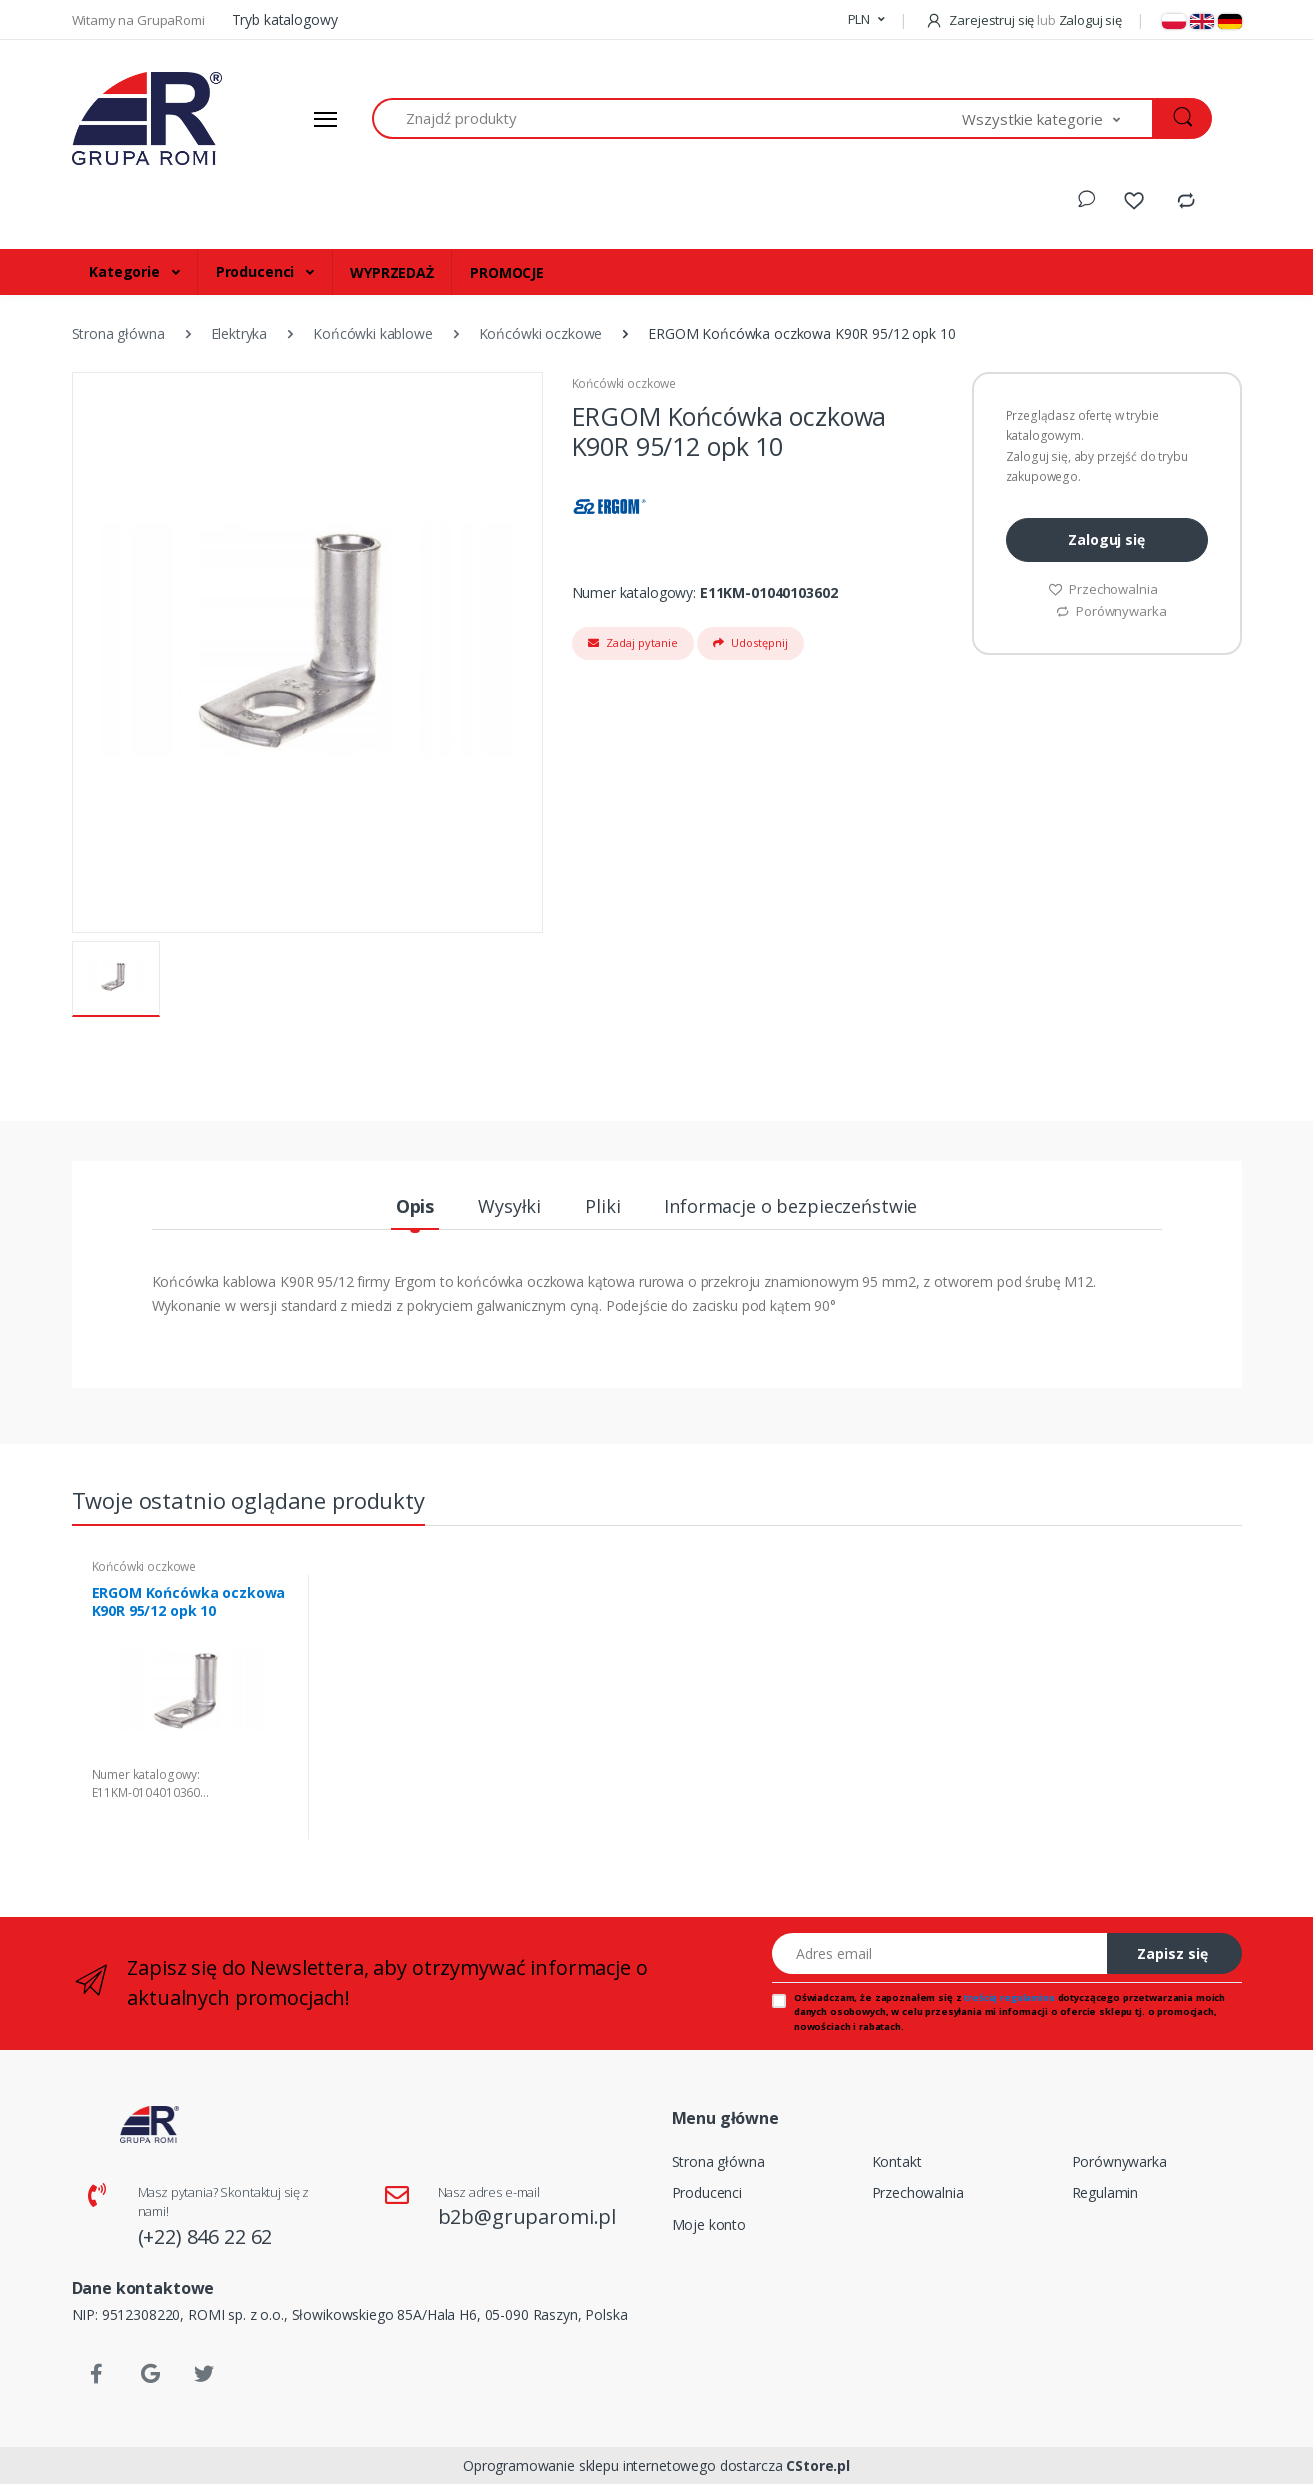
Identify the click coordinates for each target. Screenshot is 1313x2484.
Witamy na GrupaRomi (140, 20)
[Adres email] (940, 1953)
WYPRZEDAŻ (392, 272)
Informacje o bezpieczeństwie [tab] (790, 1206)
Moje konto (709, 2224)
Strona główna (718, 2161)
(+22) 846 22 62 (205, 2236)
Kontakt (897, 2161)
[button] (866, 20)
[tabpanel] (192, 1707)
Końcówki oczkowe (624, 383)
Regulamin (1105, 2192)
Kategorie (126, 271)
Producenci (257, 271)
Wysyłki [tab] (509, 1206)
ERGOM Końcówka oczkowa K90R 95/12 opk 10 (189, 1602)
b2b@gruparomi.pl (527, 2216)
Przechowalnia (1103, 589)
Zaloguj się (1106, 539)
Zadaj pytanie (633, 642)
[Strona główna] (147, 119)
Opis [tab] (415, 1206)
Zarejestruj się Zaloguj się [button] (1023, 20)
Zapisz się (1172, 1953)
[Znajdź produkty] (667, 118)
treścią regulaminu (1009, 1997)
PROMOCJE (507, 272)
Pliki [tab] (602, 1206)
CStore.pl (818, 2465)
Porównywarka (1111, 611)
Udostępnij (750, 642)
